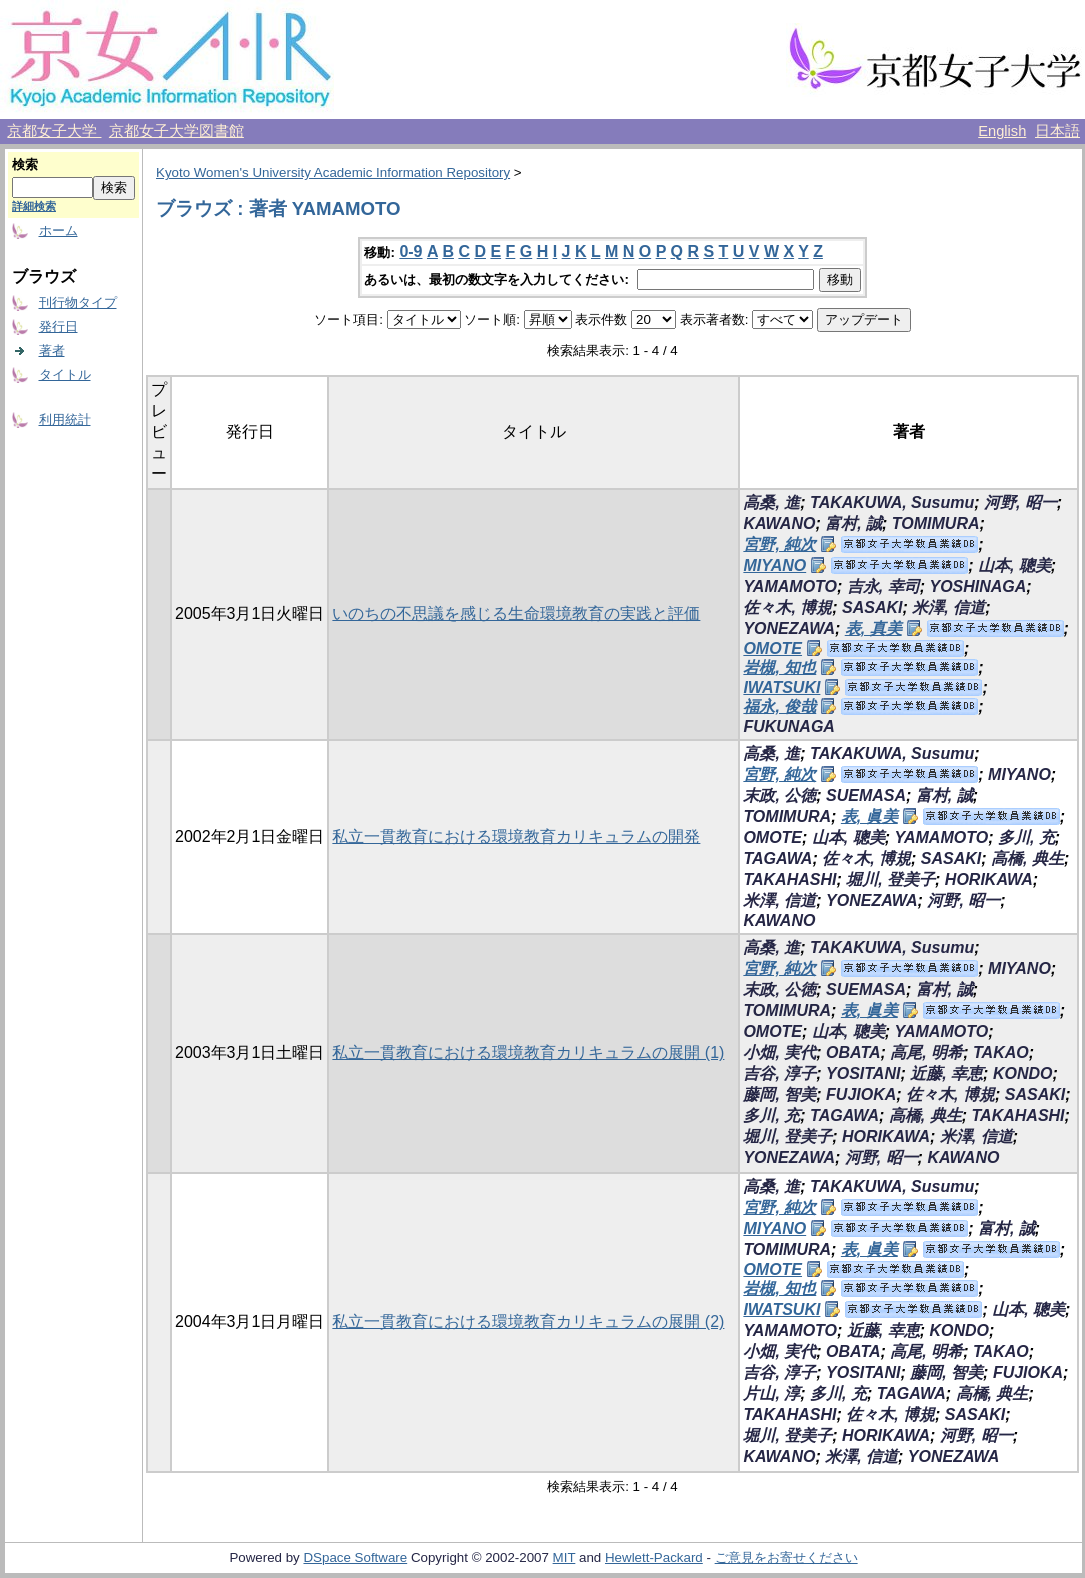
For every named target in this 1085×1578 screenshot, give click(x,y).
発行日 (58, 326)
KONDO (1023, 1073)
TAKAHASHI (789, 879)
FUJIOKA (861, 1094)
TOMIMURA (936, 523)
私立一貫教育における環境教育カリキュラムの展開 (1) (528, 1052)
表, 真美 (873, 628)
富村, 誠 (853, 523)
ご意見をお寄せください (786, 1557)
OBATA (853, 1052)
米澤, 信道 (948, 607)
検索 (25, 164)
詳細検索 (34, 206)
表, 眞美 (869, 816)
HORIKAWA (989, 879)
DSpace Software (355, 1557)
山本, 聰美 (1014, 565)
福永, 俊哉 (779, 706)
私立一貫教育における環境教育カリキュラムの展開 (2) (528, 1321)
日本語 (1057, 131)
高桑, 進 (771, 502)
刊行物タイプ (78, 302)
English (1002, 131)
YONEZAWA (789, 628)
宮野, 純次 (779, 544)
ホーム (58, 230)
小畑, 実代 (779, 1052)
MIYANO (774, 565)
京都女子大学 (54, 131)
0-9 (410, 251)
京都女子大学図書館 (176, 131)
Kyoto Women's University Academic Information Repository (333, 172)
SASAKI (872, 607)
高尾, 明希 (926, 1052)
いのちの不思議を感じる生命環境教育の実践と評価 (516, 613)
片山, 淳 (771, 1393)
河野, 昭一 (1020, 502)
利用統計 (65, 419)
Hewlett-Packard (654, 1557)
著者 (52, 350)
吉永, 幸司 (883, 586)
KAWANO (779, 523)
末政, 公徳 (779, 795)
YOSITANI (863, 1073)
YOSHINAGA (977, 586)
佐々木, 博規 (787, 607)
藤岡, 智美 (779, 1094)
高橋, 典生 (1027, 858)
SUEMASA (866, 795)
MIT (564, 1557)
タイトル (65, 374)
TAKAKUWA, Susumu (892, 502)
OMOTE (772, 648)
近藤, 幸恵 (946, 1073)
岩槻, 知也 (779, 667)
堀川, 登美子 (890, 879)
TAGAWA (777, 858)
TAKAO (1001, 1052)
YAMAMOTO (790, 586)
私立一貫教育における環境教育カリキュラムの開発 (516, 836)
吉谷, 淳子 (779, 1073)
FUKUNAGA (789, 726)
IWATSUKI (781, 687)
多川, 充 (1026, 837)
